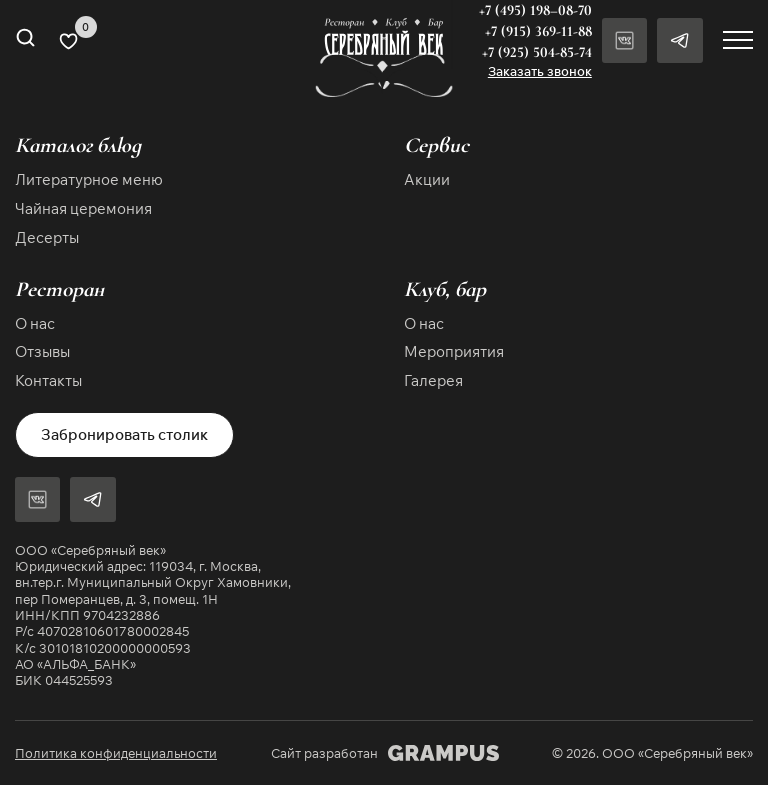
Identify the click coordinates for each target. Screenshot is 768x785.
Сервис (436, 145)
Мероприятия (454, 351)
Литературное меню (89, 179)
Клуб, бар (445, 288)
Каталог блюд (78, 145)
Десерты (47, 237)
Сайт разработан (385, 753)
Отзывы (42, 351)
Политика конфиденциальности (116, 753)
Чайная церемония (83, 208)
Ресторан (59, 288)
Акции (427, 179)
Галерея (433, 380)
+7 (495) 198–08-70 (535, 10)
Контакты (48, 380)
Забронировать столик (124, 433)
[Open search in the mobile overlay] (25, 40)
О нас (35, 322)
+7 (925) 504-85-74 (537, 52)
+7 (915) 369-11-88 (538, 31)
